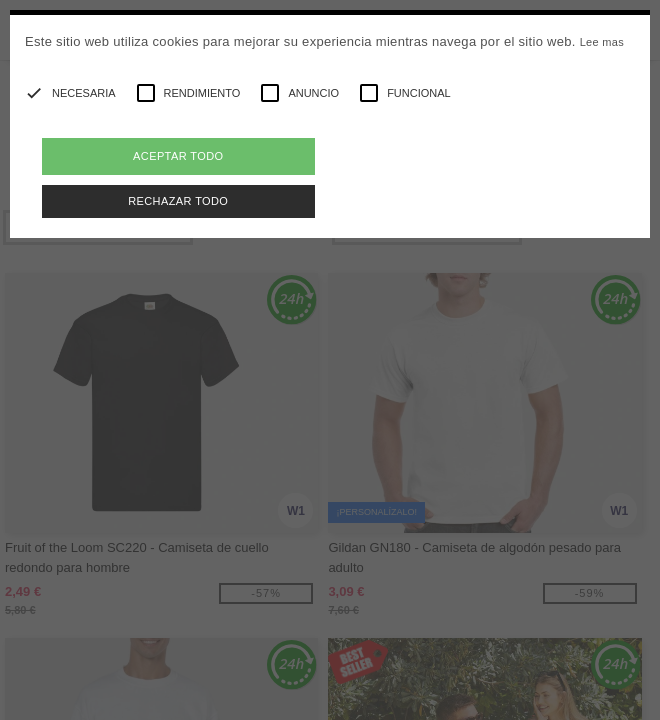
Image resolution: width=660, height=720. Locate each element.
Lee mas (602, 42)
